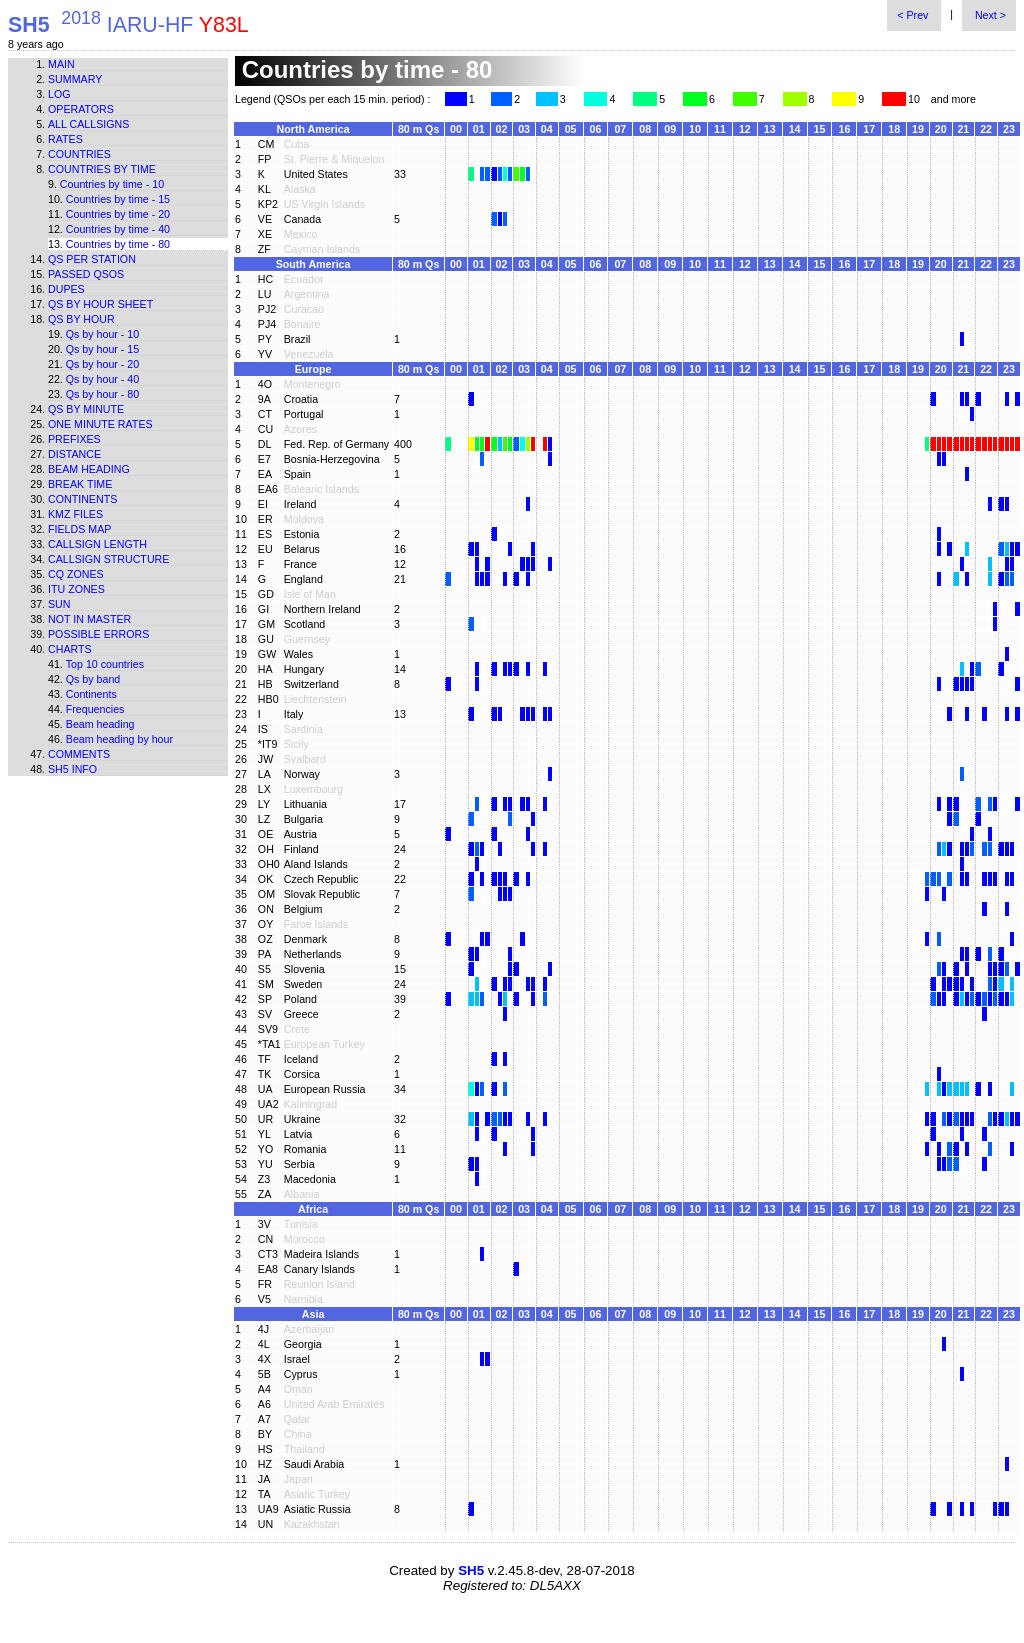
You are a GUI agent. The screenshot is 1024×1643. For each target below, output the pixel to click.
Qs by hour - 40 (102, 379)
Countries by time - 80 (118, 244)
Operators (81, 109)
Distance (74, 454)
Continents (82, 499)
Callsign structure (108, 559)
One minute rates (100, 424)
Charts (70, 649)
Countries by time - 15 (118, 199)
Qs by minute (86, 409)
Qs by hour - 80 (102, 394)
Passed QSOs (86, 274)
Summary (75, 79)
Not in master (89, 619)
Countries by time (102, 169)
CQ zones (76, 574)
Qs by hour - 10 (102, 334)
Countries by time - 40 (118, 229)
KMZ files (75, 514)
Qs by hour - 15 (102, 349)
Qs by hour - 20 (102, 364)
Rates (65, 139)
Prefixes (74, 439)
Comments (79, 754)
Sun (59, 604)
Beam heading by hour (119, 739)
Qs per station (92, 259)
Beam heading (89, 469)
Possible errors (98, 634)
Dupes (66, 289)
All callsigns (88, 124)
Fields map (79, 529)
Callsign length (97, 544)
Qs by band (93, 679)
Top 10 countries (105, 664)
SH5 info (72, 769)
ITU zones (76, 589)
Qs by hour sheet (100, 304)
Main (61, 64)
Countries (79, 154)
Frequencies (95, 709)
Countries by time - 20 (118, 214)
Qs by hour (81, 319)
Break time (80, 484)
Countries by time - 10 (112, 184)
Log (59, 94)
